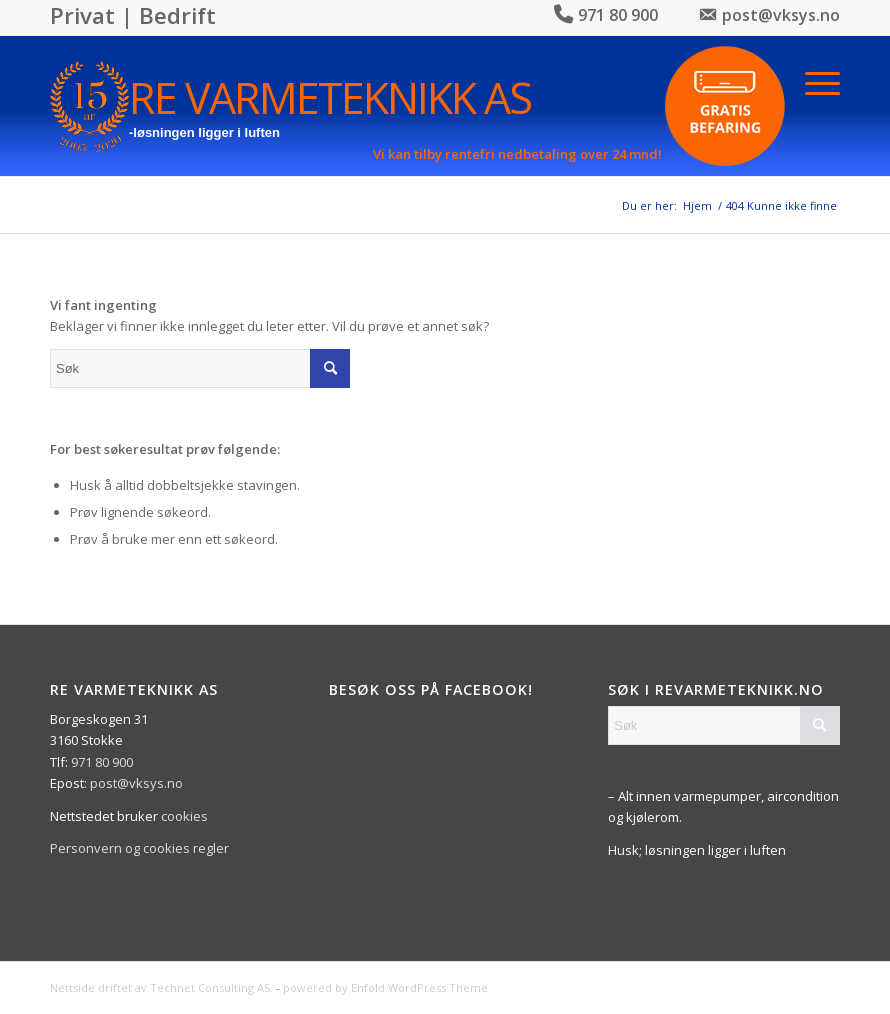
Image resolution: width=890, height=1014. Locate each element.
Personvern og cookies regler (139, 848)
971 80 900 (102, 762)
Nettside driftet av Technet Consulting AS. (161, 987)
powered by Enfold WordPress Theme (385, 987)
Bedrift (177, 15)
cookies (184, 816)
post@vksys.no (136, 783)
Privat (82, 15)
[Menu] (822, 81)
